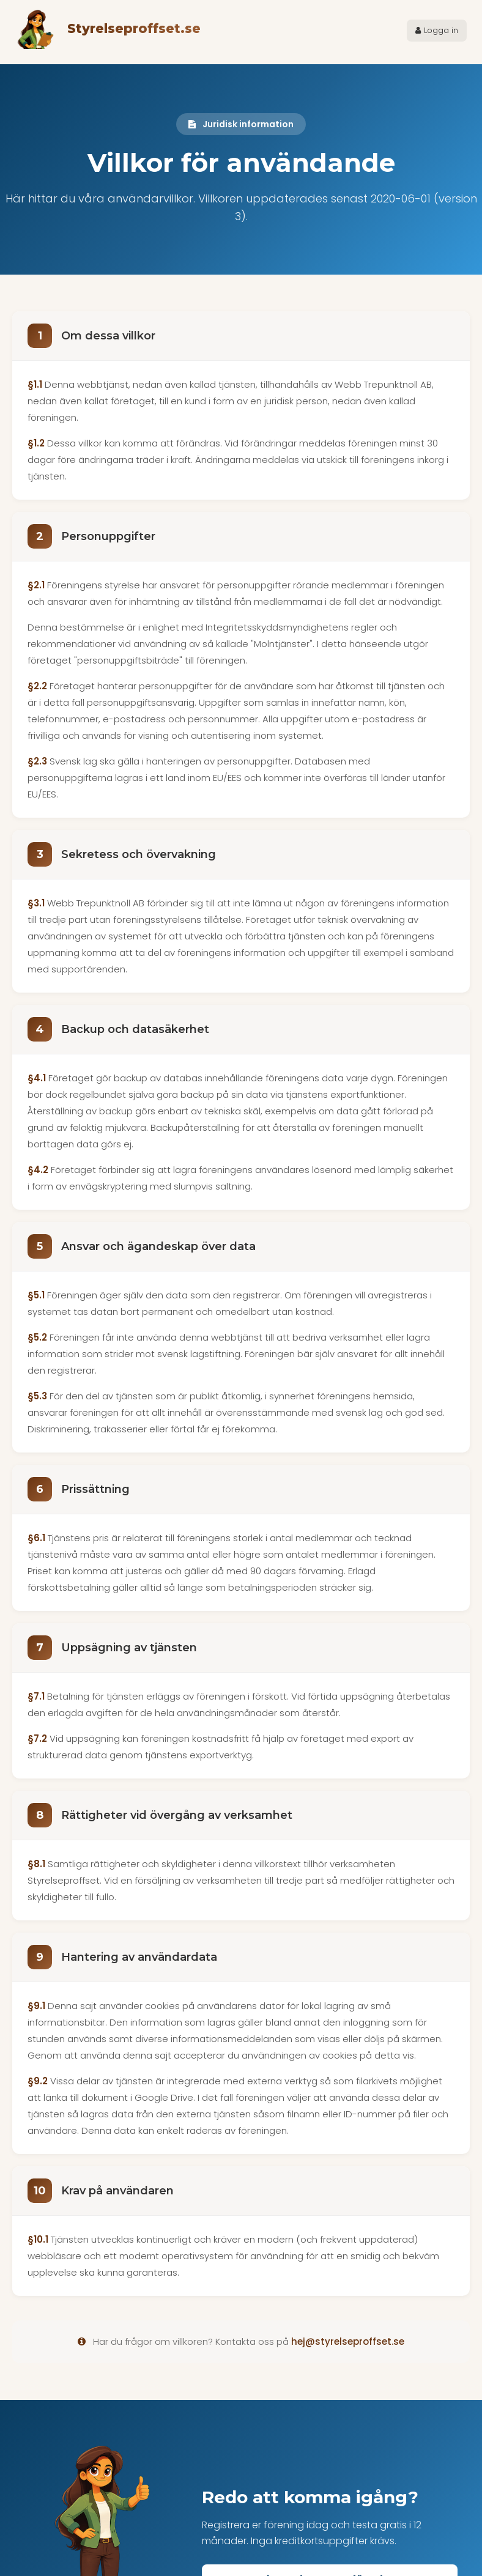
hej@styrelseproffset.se (347, 2341)
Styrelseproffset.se (134, 29)
